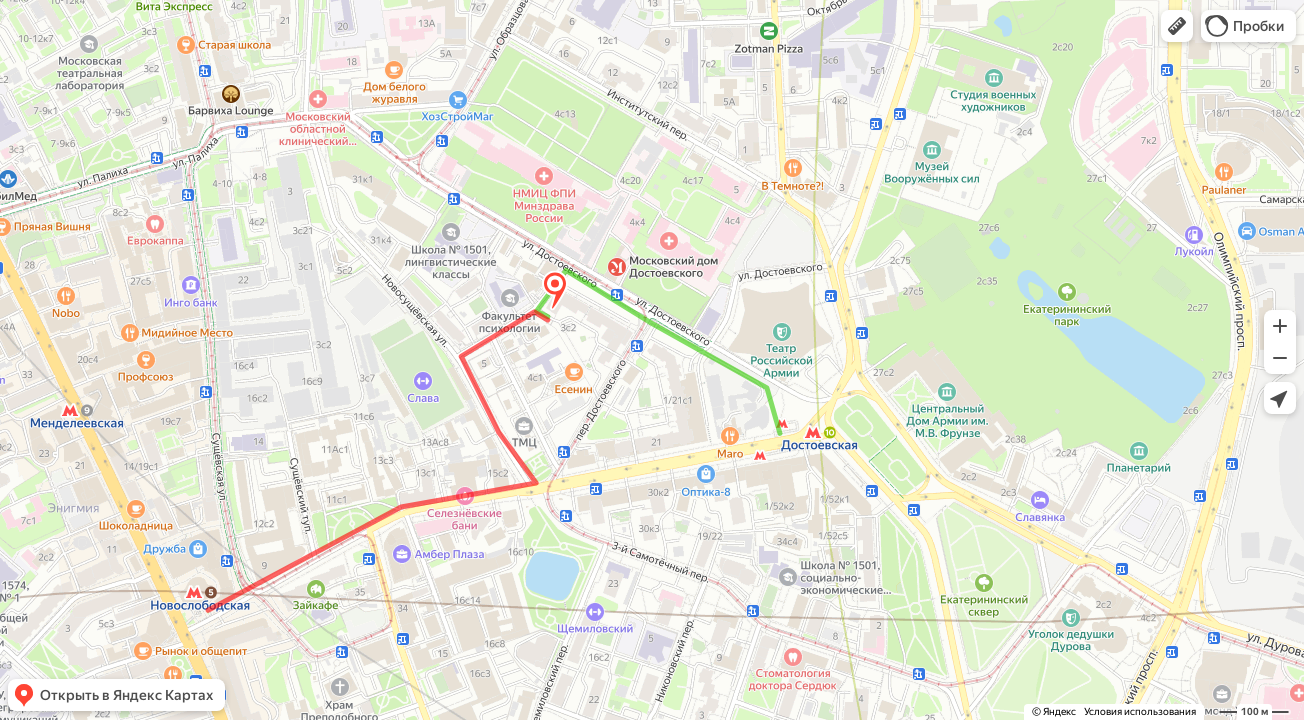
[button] (1177, 26)
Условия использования (1140, 711)
